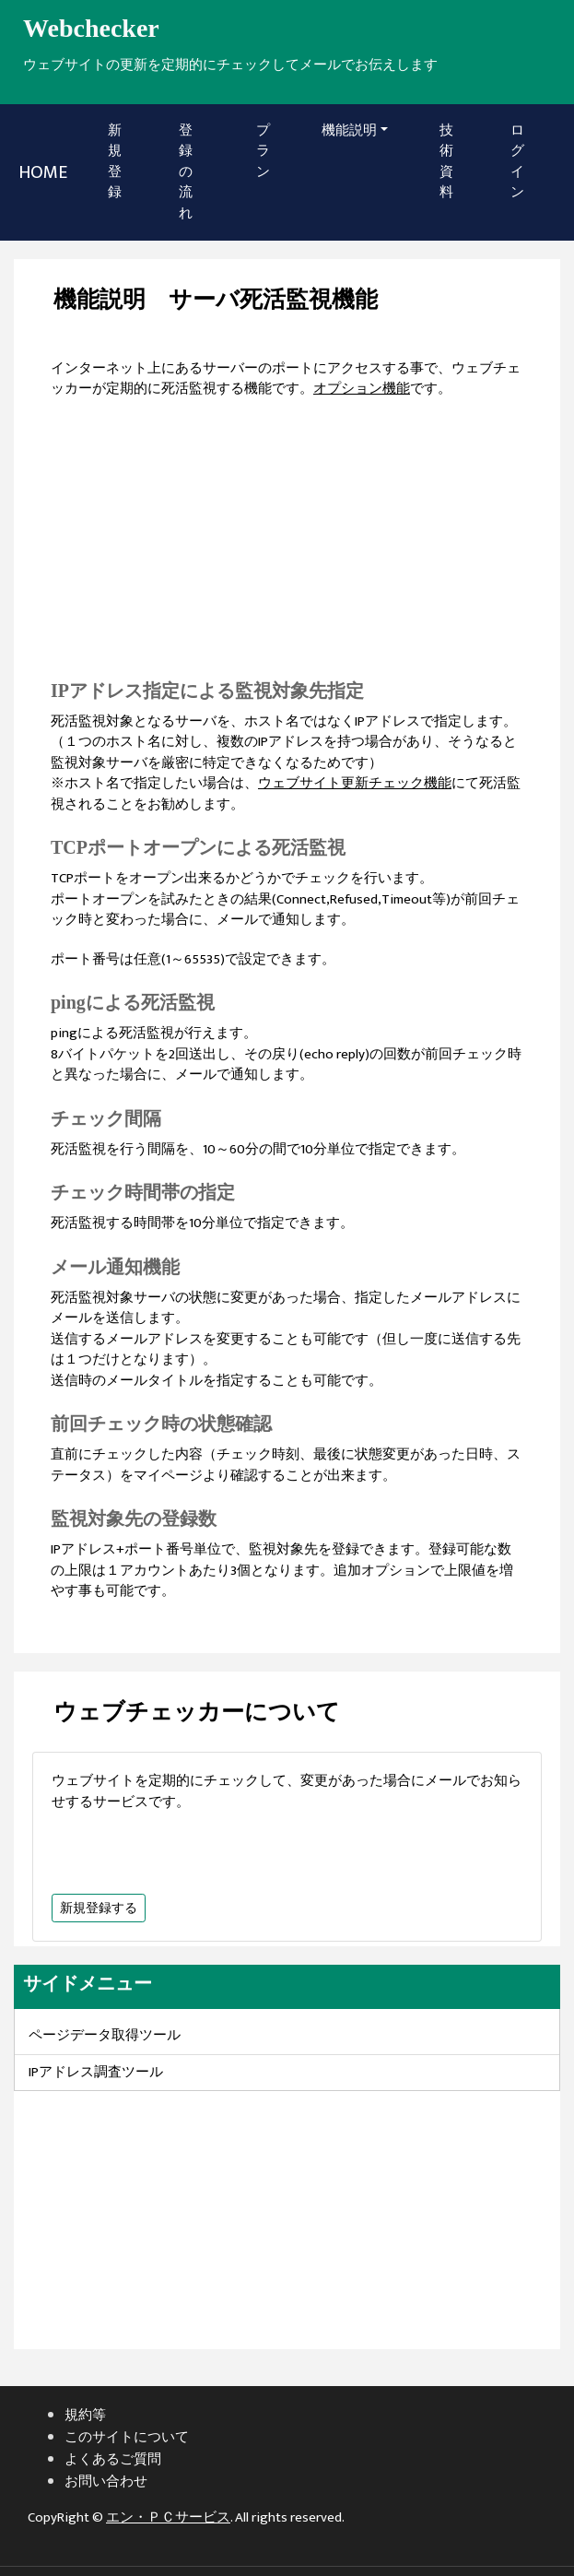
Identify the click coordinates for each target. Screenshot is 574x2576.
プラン (263, 151)
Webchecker (91, 28)
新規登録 (121, 162)
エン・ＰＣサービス (168, 2517)
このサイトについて (126, 2437)
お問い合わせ (105, 2481)
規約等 (85, 2415)
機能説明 (349, 130)
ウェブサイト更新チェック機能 (354, 783)
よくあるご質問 (112, 2459)
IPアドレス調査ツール (96, 2072)
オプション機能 (361, 388)
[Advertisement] (287, 548)
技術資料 (446, 162)
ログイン (517, 162)
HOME (42, 172)
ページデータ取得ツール (105, 2035)
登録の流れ (186, 172)
